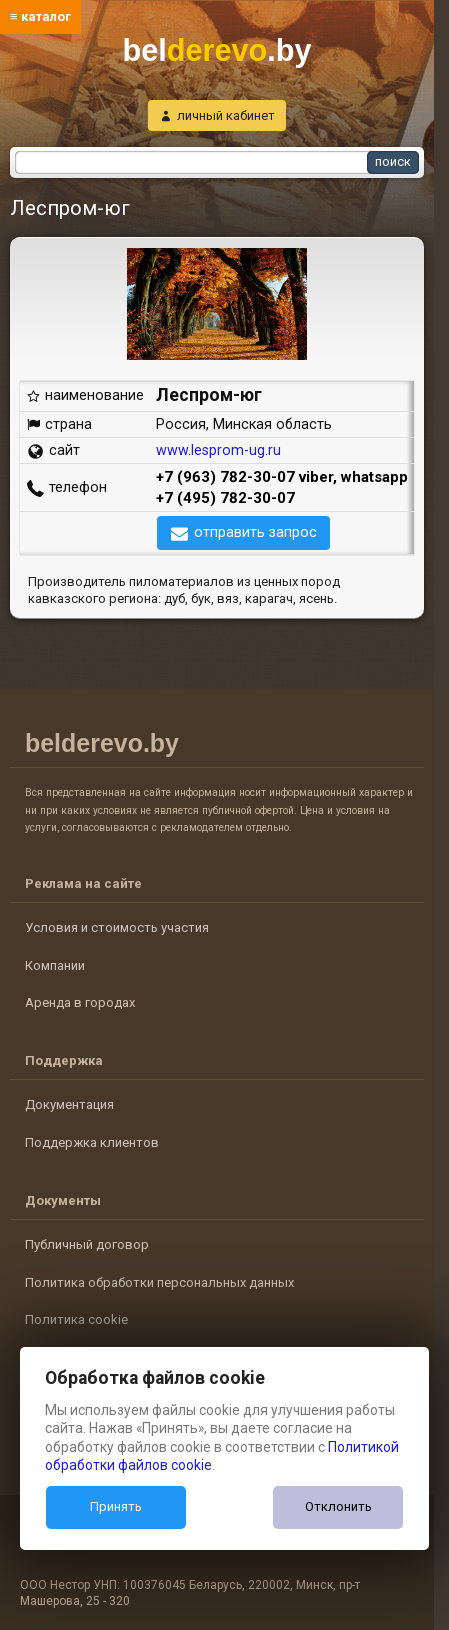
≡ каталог (40, 16)
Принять (116, 1506)
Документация (69, 1104)
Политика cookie (76, 1319)
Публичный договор (87, 1244)
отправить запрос (255, 532)
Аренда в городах (80, 1002)
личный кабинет (226, 115)
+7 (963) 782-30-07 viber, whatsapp (282, 477)
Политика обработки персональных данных (159, 1282)
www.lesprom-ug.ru (218, 450)
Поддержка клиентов (92, 1142)
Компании (55, 965)
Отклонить (338, 1506)
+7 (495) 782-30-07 (225, 498)
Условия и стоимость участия (117, 927)
